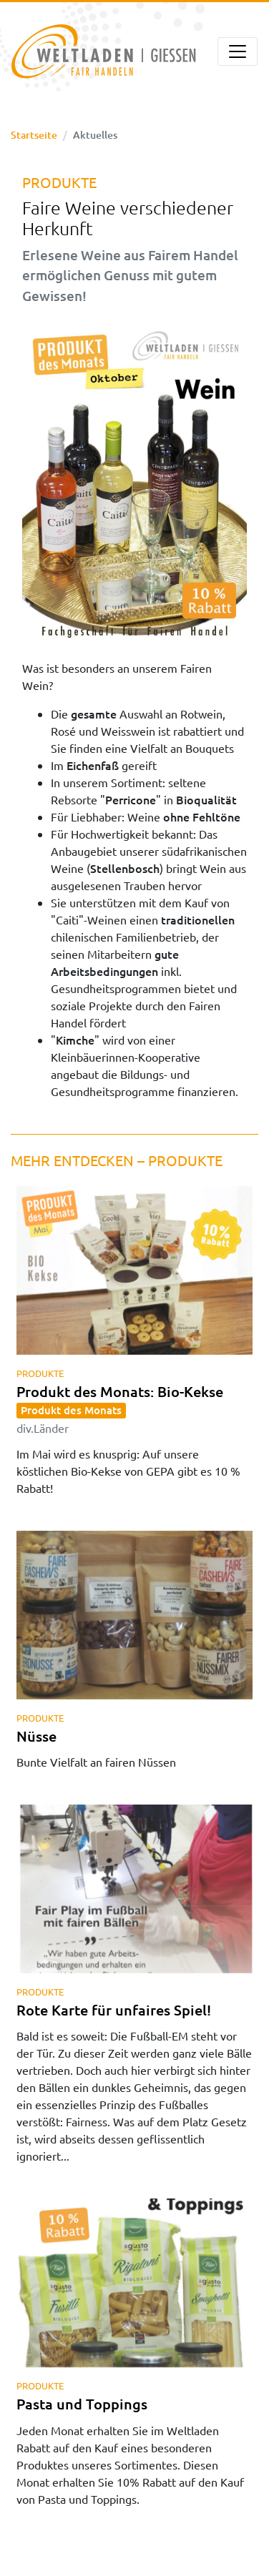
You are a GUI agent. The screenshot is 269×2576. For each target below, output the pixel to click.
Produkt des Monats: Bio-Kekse (119, 1408)
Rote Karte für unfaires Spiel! (113, 2009)
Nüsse (36, 1736)
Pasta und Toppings (81, 2403)
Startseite (34, 135)
